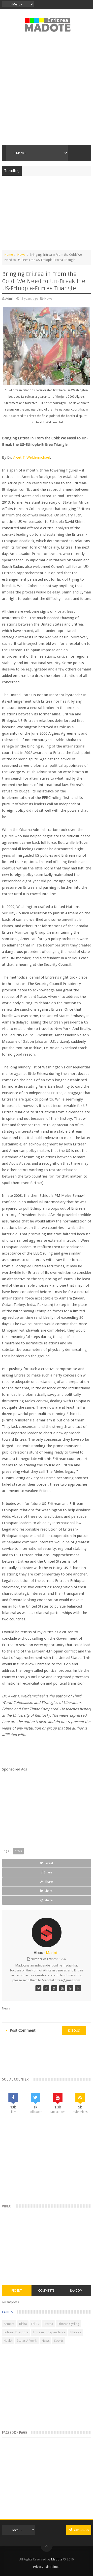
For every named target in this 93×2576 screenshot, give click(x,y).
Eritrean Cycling (68, 2324)
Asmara (9, 2324)
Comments (46, 2290)
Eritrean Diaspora (16, 2332)
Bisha (23, 2324)
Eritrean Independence (49, 2332)
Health (8, 2340)
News (21, 254)
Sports (58, 2340)
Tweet (46, 1863)
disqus (74, 2030)
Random (76, 2290)
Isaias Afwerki (27, 2340)
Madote (57, 2559)
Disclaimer (52, 2567)
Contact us (79, 2530)
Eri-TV (35, 2324)
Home (8, 254)
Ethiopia (75, 2332)
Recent (16, 2290)
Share (46, 1872)
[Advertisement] (46, 91)
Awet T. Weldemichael (31, 457)
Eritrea (48, 2324)
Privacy (38, 2567)
